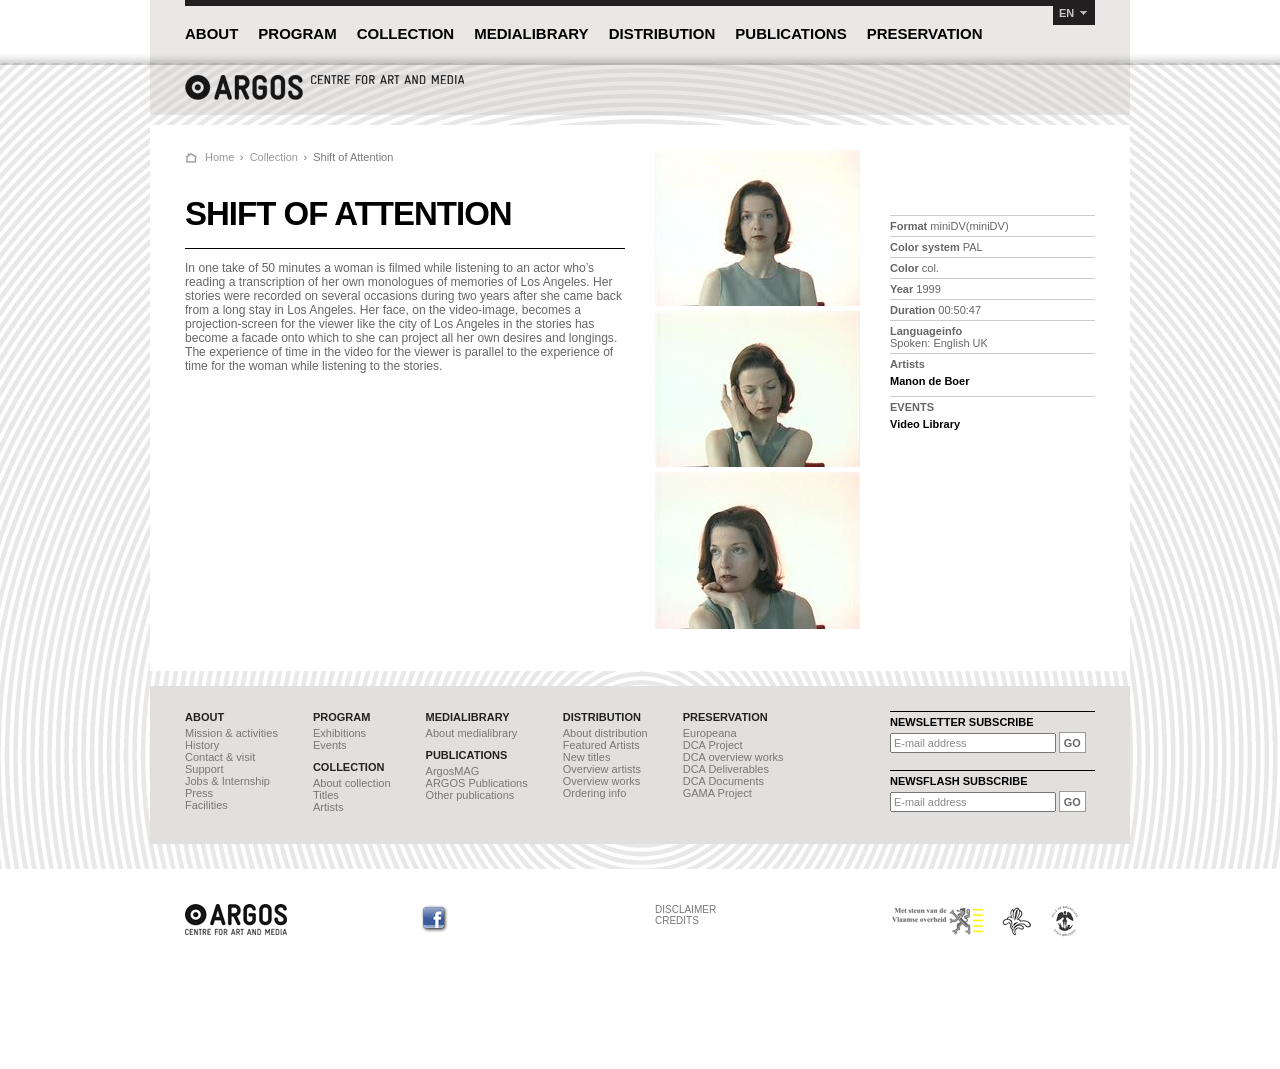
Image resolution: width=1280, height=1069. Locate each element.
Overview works (602, 781)
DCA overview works (733, 757)
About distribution (605, 733)
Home (219, 157)
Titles (326, 795)
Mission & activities (231, 733)
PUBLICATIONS (790, 33)
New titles (587, 757)
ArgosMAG (453, 771)
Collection (274, 157)
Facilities (206, 805)
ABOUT (211, 33)
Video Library (925, 424)
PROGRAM (297, 33)
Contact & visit (220, 757)
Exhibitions (339, 733)
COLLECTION (406, 33)
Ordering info (595, 793)
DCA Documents (723, 781)
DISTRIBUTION (662, 33)
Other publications (470, 795)
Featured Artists (601, 745)
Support (204, 769)
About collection (352, 783)
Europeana (710, 733)
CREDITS (677, 920)
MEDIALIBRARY (531, 33)
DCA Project (713, 745)
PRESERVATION (925, 33)
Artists (328, 807)
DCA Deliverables (726, 769)
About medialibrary (472, 733)
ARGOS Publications (477, 783)
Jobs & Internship (227, 781)
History (202, 745)
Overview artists (602, 769)
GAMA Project (717, 793)
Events (330, 745)
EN (1066, 13)
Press (199, 793)
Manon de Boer (929, 381)
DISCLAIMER (685, 909)
